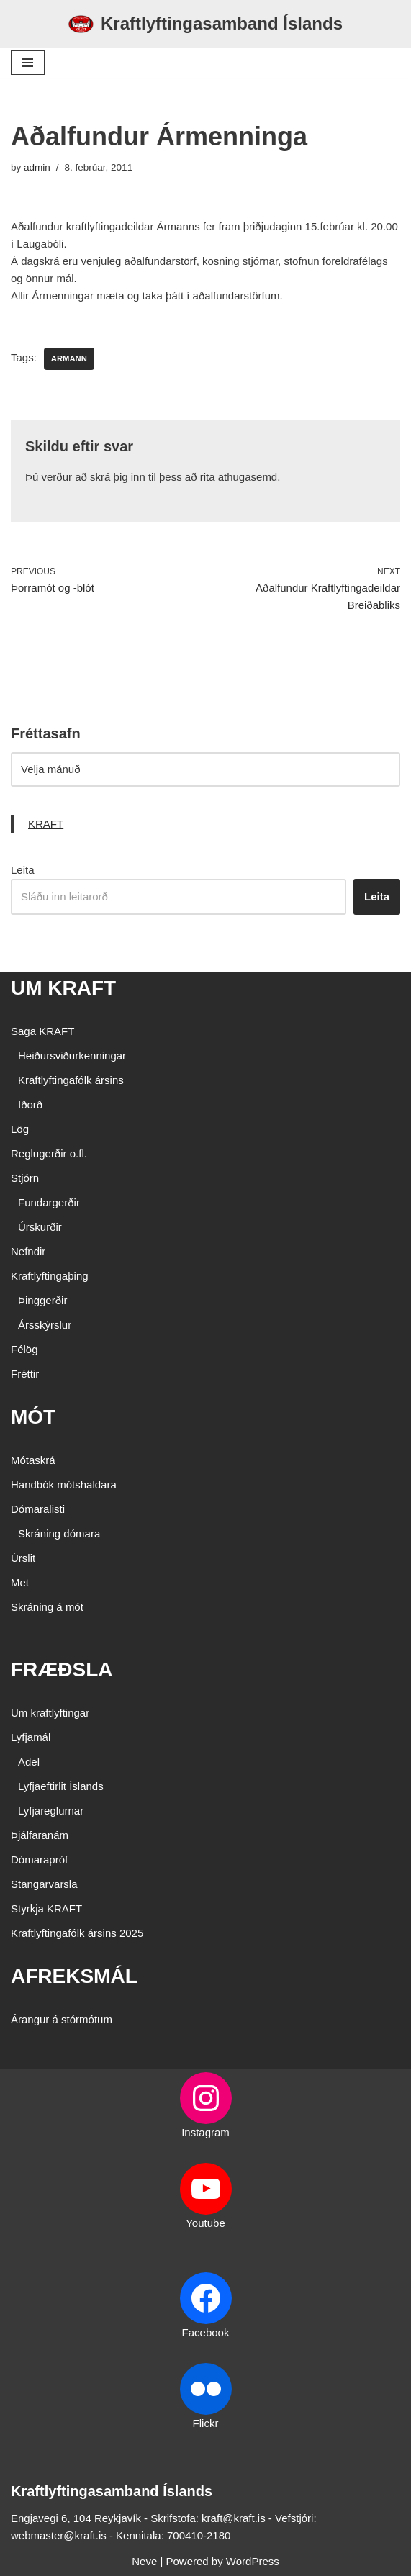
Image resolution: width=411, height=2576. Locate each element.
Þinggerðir (42, 1300)
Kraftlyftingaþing (50, 1276)
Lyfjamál (30, 1737)
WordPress (252, 2561)
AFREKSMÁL (74, 1976)
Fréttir (25, 1374)
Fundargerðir (49, 1202)
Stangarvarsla (44, 1884)
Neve (144, 2561)
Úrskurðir (40, 1227)
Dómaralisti (38, 1509)
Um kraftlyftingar (50, 1713)
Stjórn (25, 1178)
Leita (23, 870)
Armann (69, 358)
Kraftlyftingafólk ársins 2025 (77, 1933)
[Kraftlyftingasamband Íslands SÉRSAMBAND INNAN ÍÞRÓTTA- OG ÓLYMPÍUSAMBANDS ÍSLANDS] (205, 23)
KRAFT (45, 824)
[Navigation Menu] (28, 62)
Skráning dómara (59, 1533)
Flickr (206, 2423)
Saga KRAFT (42, 1031)
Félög (24, 1349)
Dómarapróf (39, 1859)
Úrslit (23, 1558)
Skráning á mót (47, 1607)
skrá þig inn (117, 477)
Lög (20, 1129)
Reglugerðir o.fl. (49, 1153)
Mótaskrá (33, 1460)
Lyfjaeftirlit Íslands (61, 1786)
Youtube (205, 2223)
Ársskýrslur (44, 1325)
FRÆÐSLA (62, 1669)
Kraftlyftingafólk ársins (71, 1080)
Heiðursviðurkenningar (72, 1055)
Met (20, 1582)
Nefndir (28, 1251)
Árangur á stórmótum (61, 2019)
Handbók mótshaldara (64, 1484)
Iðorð (30, 1104)
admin (37, 167)
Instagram (205, 2132)
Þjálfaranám (39, 1835)
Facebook (206, 2332)
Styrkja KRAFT (46, 1908)
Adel (29, 1761)
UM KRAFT (63, 988)
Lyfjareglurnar (50, 1810)
